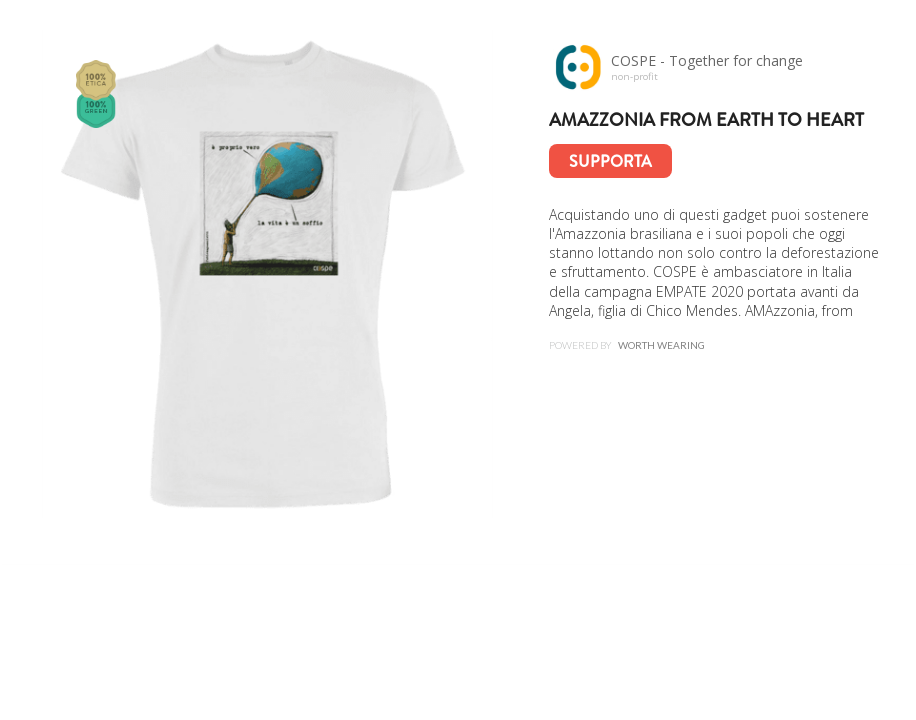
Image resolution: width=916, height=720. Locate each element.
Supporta (610, 161)
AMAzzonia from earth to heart (706, 120)
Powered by (627, 345)
